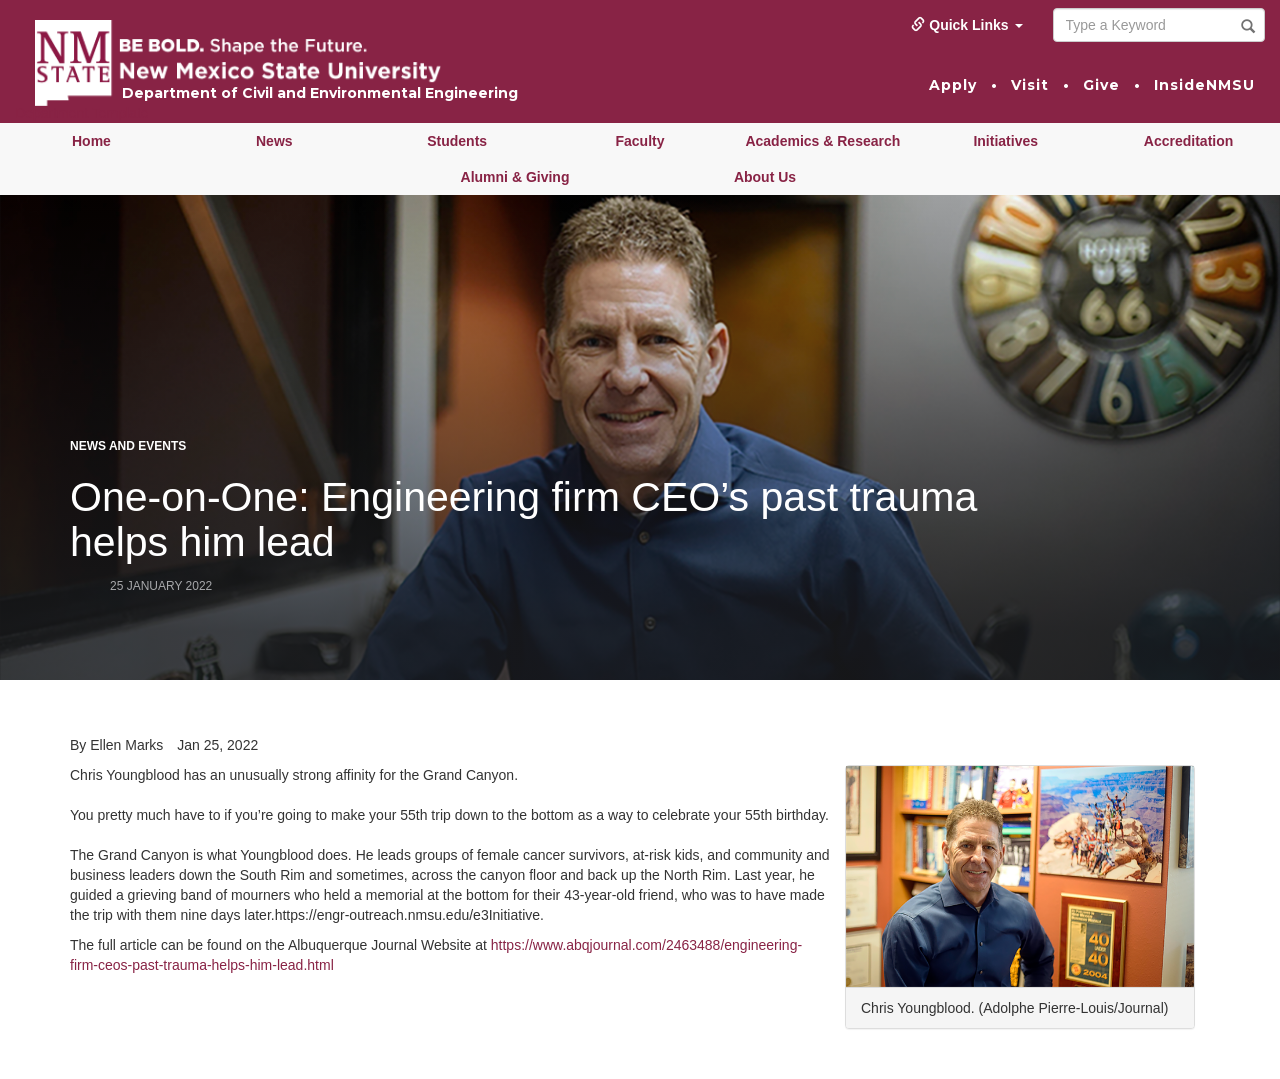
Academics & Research (822, 141)
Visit (1030, 85)
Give (1101, 85)
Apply (953, 85)
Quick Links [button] (966, 24)
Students (457, 141)
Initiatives (1005, 141)
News (274, 141)
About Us (765, 177)
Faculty (640, 141)
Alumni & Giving (515, 177)
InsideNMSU (1204, 85)
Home (91, 141)
